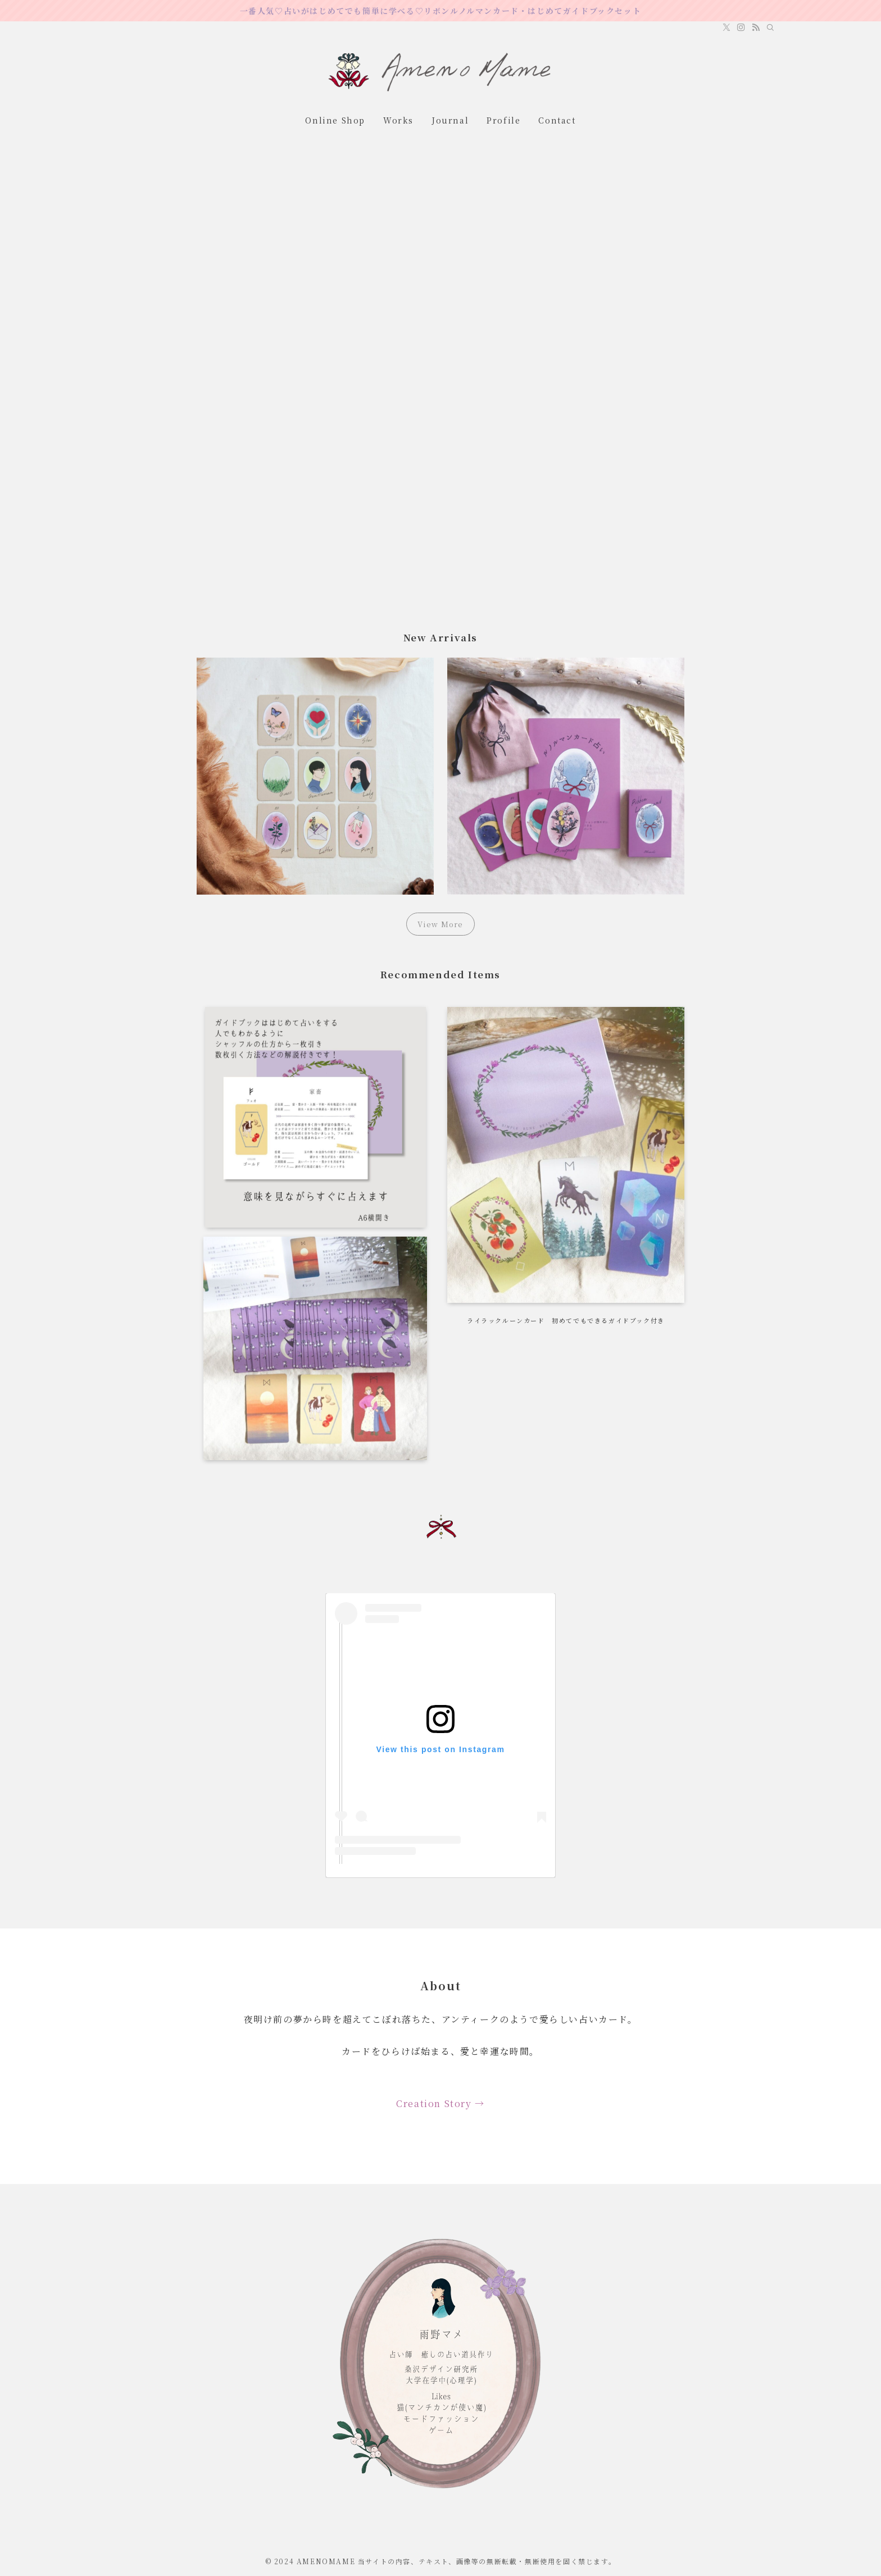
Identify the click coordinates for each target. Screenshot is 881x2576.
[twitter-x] (726, 27)
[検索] (770, 27)
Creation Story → (440, 2103)
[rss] (755, 27)
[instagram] (741, 27)
